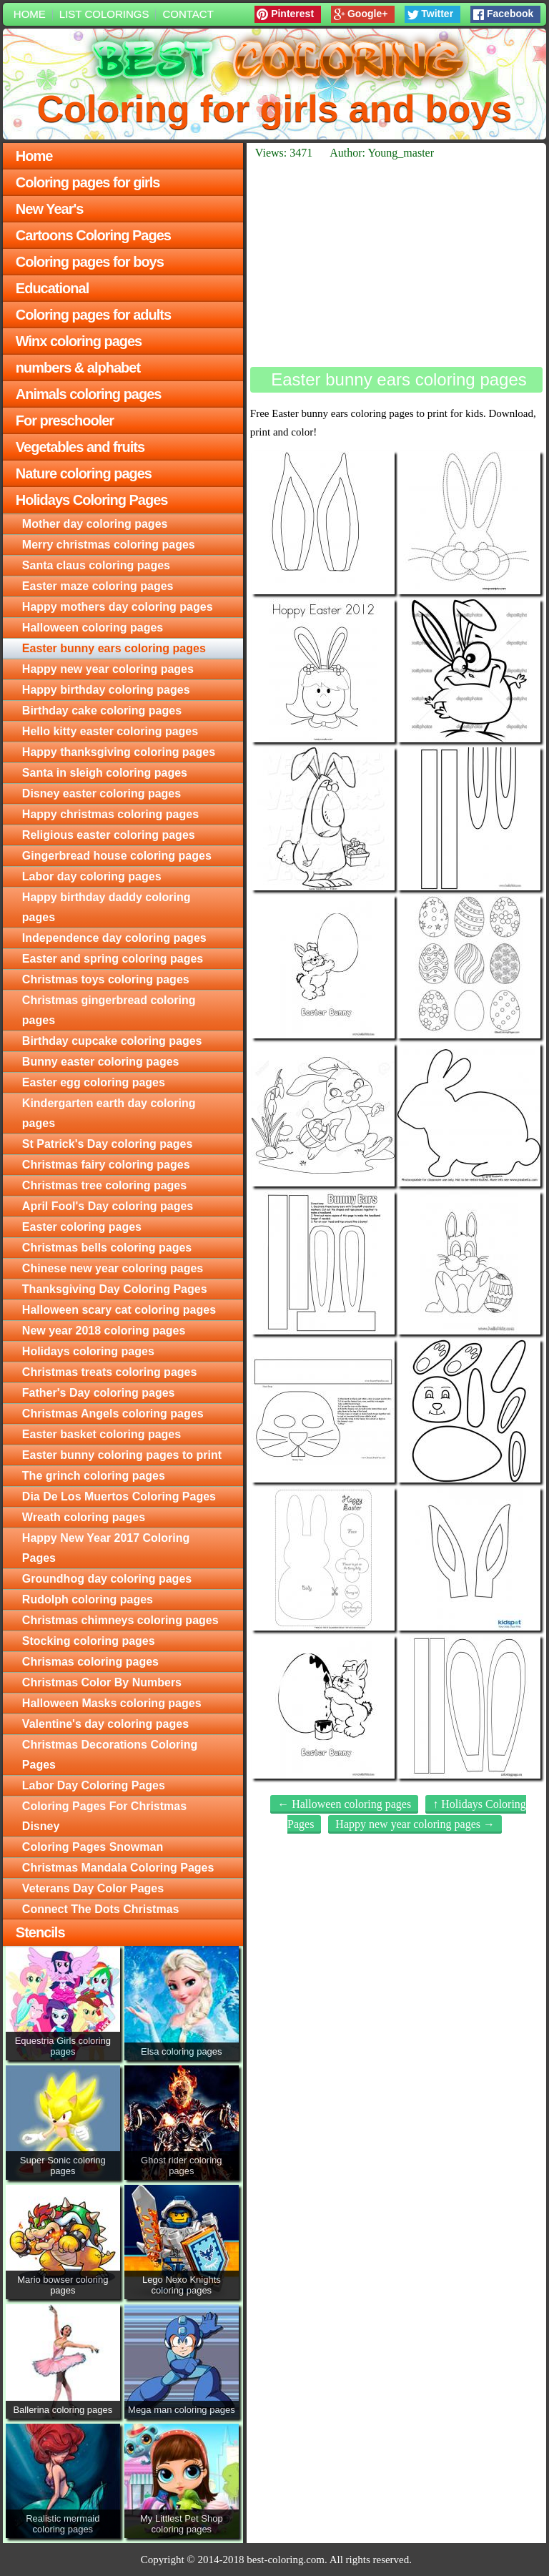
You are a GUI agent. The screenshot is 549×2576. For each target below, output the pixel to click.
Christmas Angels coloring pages (113, 1413)
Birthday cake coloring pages (102, 710)
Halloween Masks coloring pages (112, 1703)
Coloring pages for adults (93, 315)
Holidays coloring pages (88, 1351)
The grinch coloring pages (93, 1476)
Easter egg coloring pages (93, 1082)
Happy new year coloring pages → (415, 1824)
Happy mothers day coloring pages (117, 607)
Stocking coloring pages (88, 1641)
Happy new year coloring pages (108, 669)
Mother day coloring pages (95, 524)
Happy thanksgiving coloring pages (118, 752)
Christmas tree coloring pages (104, 1185)
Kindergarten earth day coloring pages (109, 1113)
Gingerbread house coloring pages (117, 856)
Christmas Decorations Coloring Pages (109, 1755)
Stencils (40, 1932)
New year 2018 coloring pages (104, 1330)
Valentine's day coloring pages (105, 1724)
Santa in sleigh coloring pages (104, 773)
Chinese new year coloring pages (112, 1268)
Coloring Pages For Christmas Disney (104, 1816)
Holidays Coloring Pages (92, 500)
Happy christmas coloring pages (110, 814)
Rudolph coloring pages (87, 1599)
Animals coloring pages (89, 394)
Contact (187, 14)
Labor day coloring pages (92, 876)
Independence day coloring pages (114, 938)
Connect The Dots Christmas (100, 1909)
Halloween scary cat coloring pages (119, 1310)
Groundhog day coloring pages (107, 1579)
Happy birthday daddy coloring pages (106, 907)
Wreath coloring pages (83, 1517)
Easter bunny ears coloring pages (114, 648)
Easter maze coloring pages (98, 586)
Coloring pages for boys (90, 262)
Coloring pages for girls (88, 182)
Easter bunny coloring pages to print (122, 1455)
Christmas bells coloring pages (107, 1248)
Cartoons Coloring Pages (93, 235)
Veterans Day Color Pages (93, 1888)
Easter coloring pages (82, 1227)
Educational (52, 288)
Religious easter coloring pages (108, 835)
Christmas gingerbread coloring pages (109, 1010)
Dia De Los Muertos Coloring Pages (119, 1496)
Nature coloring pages (84, 473)
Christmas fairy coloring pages (106, 1165)
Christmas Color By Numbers (102, 1682)
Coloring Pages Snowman (92, 1847)
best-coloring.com (286, 2559)
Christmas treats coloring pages (109, 1372)
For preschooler (65, 420)
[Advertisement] (396, 263)
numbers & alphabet (78, 367)
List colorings (104, 14)
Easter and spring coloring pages (112, 959)
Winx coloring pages (79, 341)
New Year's (49, 209)
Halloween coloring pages (92, 627)
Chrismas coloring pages (90, 1662)
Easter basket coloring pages (101, 1434)
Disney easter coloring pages (101, 793)
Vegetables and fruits (80, 447)
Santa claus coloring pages (96, 565)
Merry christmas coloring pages (108, 545)
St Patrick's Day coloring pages (107, 1144)
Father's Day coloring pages (98, 1393)
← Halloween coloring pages (344, 1804)
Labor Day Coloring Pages (93, 1785)
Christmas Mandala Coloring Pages (118, 1868)
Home (30, 14)
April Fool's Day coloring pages (107, 1206)
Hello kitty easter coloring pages (110, 731)
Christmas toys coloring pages (105, 979)
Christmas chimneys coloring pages (120, 1620)
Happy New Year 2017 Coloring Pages (105, 1548)
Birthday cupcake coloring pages (112, 1041)
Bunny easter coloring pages (100, 1062)
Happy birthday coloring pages (106, 690)
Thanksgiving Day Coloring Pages (114, 1289)
